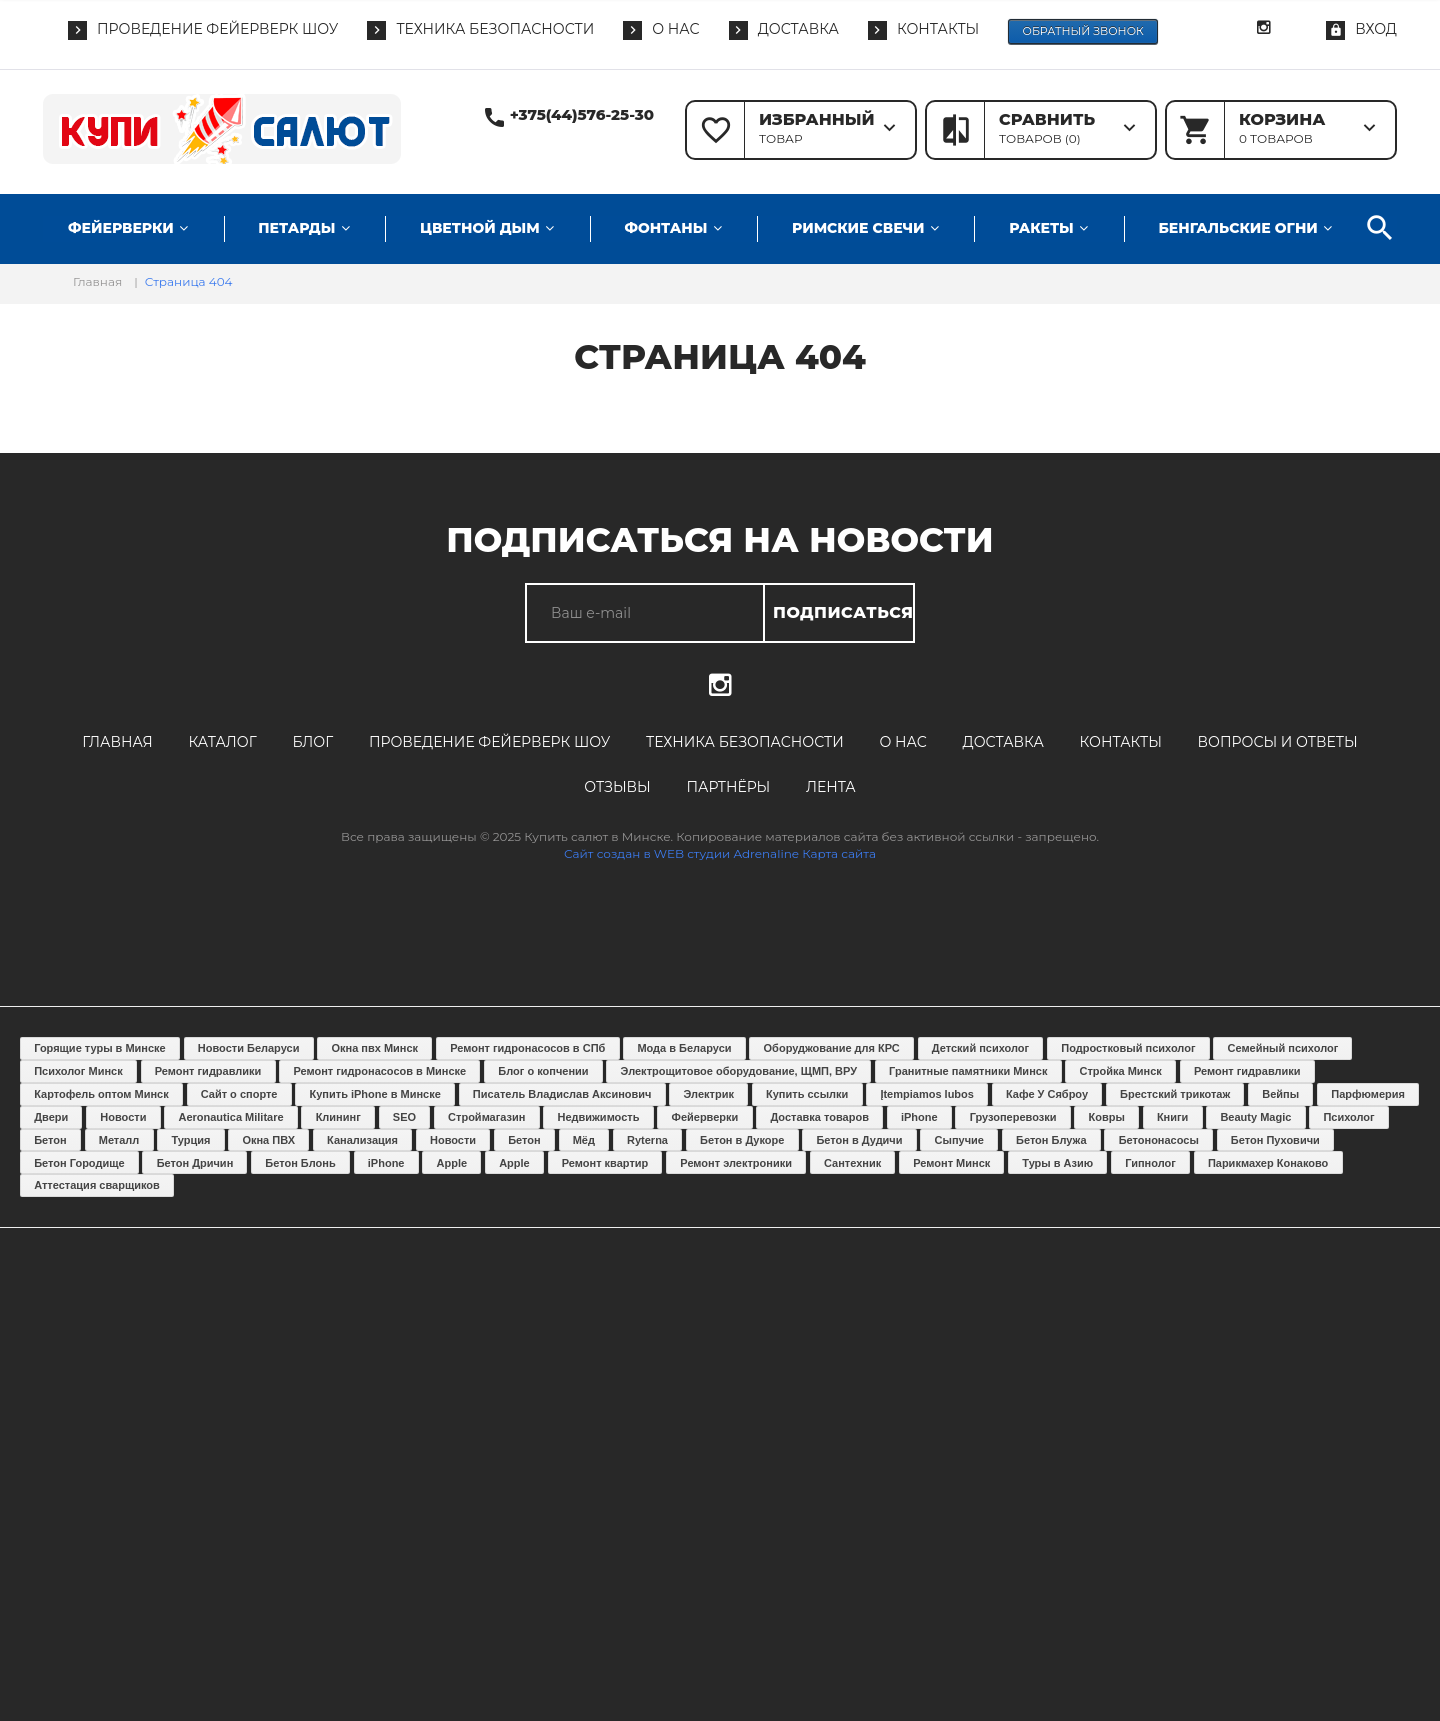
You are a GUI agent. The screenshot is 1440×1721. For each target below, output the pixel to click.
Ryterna (647, 1140)
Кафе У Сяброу (1047, 1094)
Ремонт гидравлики (208, 1071)
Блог (312, 742)
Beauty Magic (1255, 1117)
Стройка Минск (1120, 1071)
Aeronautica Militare (230, 1117)
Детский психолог (980, 1048)
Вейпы (1280, 1094)
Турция (190, 1140)
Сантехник (852, 1163)
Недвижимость (599, 1117)
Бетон (50, 1140)
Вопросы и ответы (1278, 742)
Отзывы (617, 787)
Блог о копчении (543, 1071)
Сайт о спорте (239, 1094)
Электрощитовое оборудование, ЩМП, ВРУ (739, 1071)
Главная (117, 742)
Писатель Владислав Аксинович (562, 1094)
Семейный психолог (1283, 1048)
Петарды (296, 228)
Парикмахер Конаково (1268, 1163)
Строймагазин (486, 1117)
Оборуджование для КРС (832, 1048)
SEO (404, 1117)
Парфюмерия (1368, 1094)
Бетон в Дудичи (859, 1140)
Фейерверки (121, 228)
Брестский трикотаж (1175, 1094)
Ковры (1107, 1117)
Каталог (222, 742)
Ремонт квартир (605, 1163)
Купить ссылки (807, 1094)
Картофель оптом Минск (101, 1094)
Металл (119, 1140)
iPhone (919, 1117)
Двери (51, 1117)
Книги (1172, 1117)
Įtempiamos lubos (927, 1094)
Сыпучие (959, 1140)
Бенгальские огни (1237, 228)
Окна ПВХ (268, 1140)
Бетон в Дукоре (742, 1140)
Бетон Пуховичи (1275, 1140)
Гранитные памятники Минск (968, 1071)
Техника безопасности (745, 742)
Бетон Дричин (195, 1163)
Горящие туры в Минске (100, 1048)
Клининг (338, 1117)
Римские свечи (858, 228)
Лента (831, 787)
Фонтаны (665, 228)
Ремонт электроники (736, 1163)
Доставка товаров (819, 1117)
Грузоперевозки (1013, 1117)
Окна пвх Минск (374, 1048)
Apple (452, 1163)
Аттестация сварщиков (97, 1185)
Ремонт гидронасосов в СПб (527, 1048)
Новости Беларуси (249, 1048)
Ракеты (1041, 228)
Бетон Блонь (300, 1163)
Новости (123, 1117)
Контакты (1121, 742)
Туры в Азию (1057, 1163)
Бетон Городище (79, 1163)
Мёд (584, 1140)
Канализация (362, 1140)
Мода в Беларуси (684, 1048)
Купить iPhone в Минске (375, 1094)
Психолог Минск (78, 1071)
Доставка (1003, 742)
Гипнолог (1150, 1163)
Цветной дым (480, 228)
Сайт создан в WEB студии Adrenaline (681, 853)
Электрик (709, 1094)
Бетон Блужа (1051, 1140)
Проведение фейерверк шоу (489, 742)
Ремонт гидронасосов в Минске (379, 1071)
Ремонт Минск (951, 1163)
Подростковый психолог (1128, 1048)
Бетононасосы (1159, 1140)
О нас (903, 742)
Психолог (1348, 1117)
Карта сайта (839, 853)
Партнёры (728, 787)
